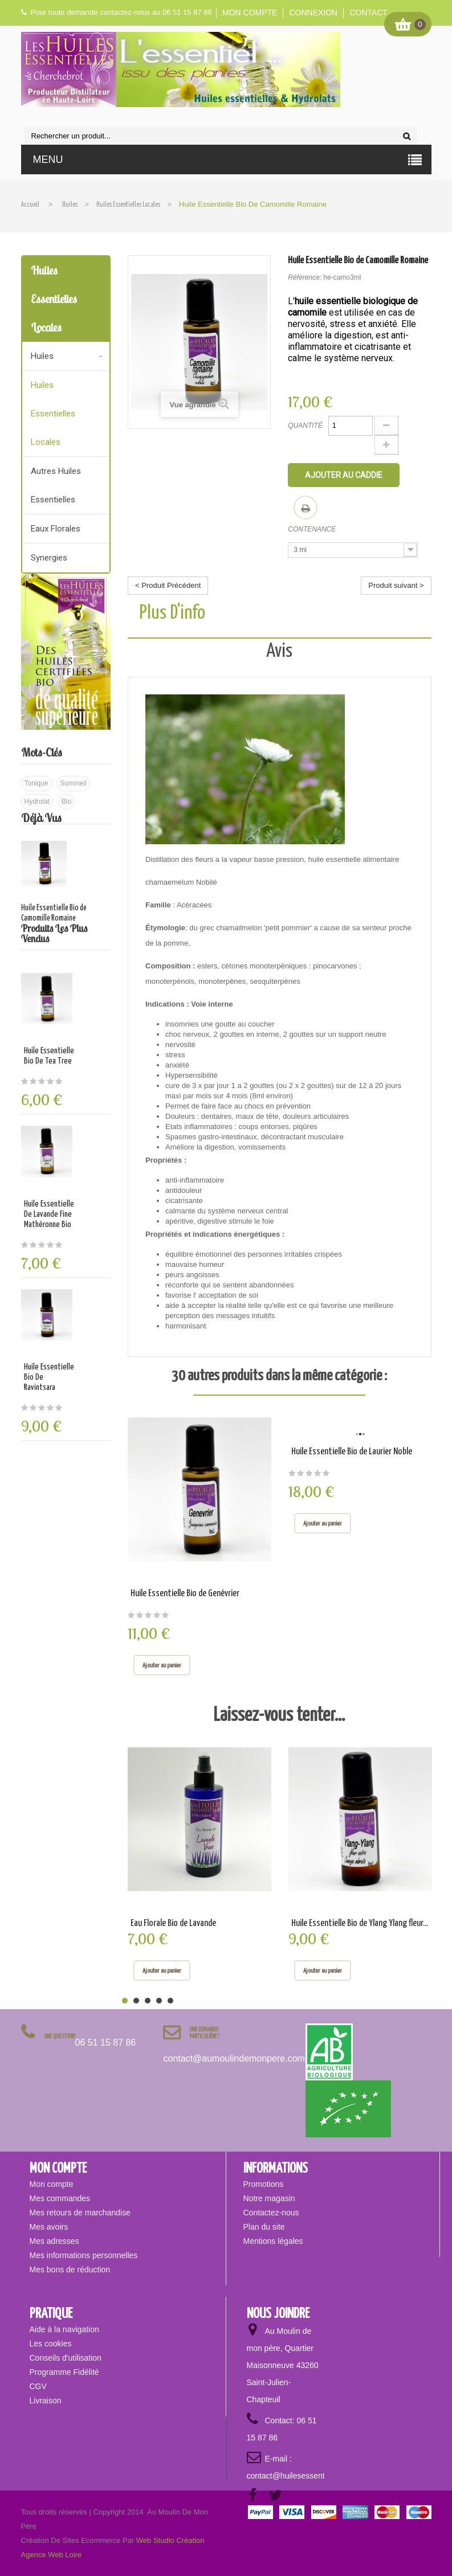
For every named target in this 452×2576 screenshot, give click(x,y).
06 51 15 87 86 (105, 2042)
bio (66, 801)
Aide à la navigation (64, 2329)
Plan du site (264, 2226)
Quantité (305, 426)
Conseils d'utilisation (65, 2357)
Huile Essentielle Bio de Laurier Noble (351, 1452)
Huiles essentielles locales (53, 413)
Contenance (312, 529)
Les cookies (51, 2343)
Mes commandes (60, 2198)
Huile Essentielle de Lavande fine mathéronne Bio (49, 1214)
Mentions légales (273, 2241)
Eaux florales (55, 529)
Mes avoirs (49, 2226)
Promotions (263, 2184)
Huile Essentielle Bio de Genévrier (185, 1593)
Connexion (313, 12)
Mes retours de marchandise (80, 2212)
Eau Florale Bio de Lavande (173, 1923)
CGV (38, 2386)
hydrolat (37, 801)
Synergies (49, 558)
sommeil (73, 783)
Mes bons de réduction (70, 2269)
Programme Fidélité (64, 2372)
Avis (279, 651)
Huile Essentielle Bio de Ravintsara (49, 1377)
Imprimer (305, 508)
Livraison (46, 2400)
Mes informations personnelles (84, 2255)
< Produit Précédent (168, 585)
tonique (36, 783)
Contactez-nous (271, 2212)
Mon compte (249, 12)
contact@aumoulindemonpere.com (233, 2058)
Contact (368, 12)
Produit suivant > (396, 585)
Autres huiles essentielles (56, 485)
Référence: (304, 277)
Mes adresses (54, 2241)
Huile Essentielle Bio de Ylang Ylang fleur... (359, 1923)
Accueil (30, 204)
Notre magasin (269, 2198)
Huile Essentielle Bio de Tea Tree (49, 1055)
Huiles (42, 356)
